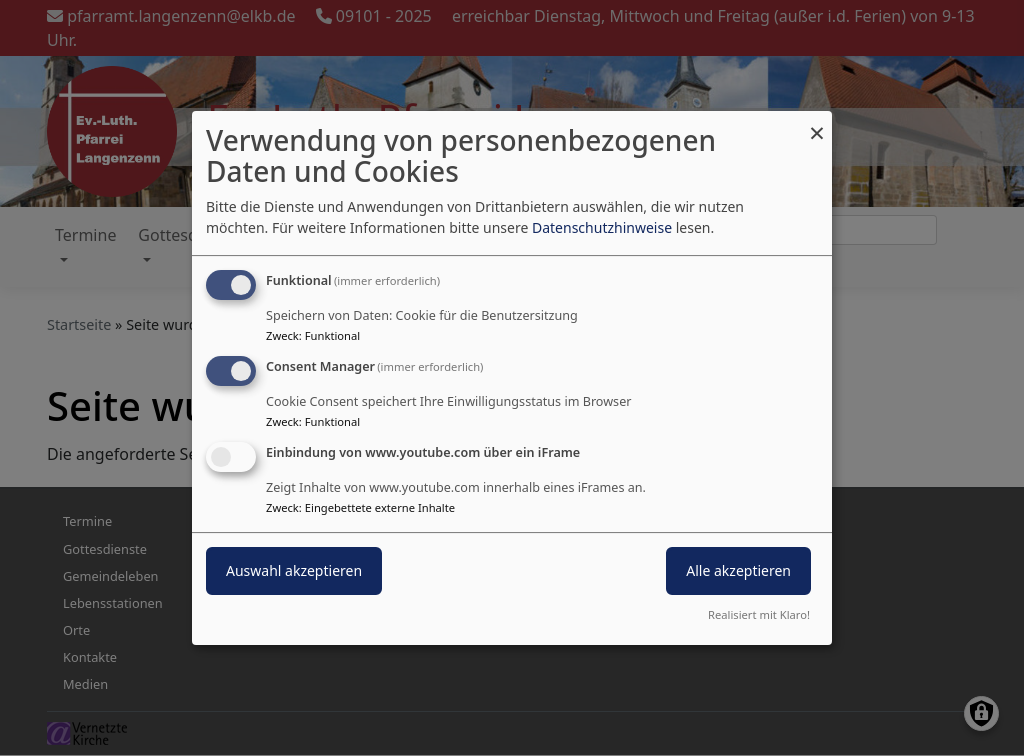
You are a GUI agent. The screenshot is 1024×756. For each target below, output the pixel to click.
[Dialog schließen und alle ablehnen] (817, 123)
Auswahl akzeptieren (294, 570)
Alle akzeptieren (738, 570)
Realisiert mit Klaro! (759, 614)
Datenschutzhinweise (602, 227)
